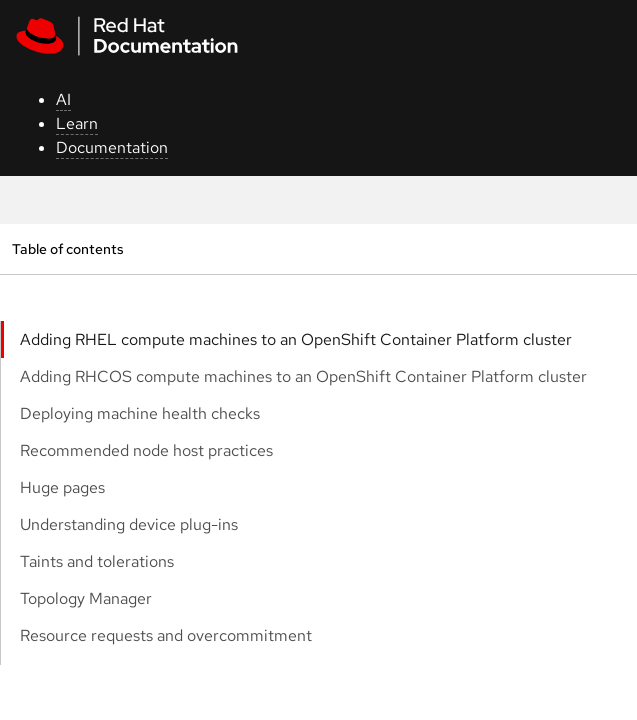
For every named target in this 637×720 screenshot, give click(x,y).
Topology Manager (86, 598)
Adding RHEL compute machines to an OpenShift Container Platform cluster (296, 339)
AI (63, 99)
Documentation (112, 147)
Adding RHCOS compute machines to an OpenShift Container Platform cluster (303, 376)
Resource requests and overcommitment (166, 635)
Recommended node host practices (146, 450)
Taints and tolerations (97, 561)
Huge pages (62, 487)
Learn (77, 123)
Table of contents (67, 248)
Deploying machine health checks (140, 413)
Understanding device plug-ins (129, 524)
